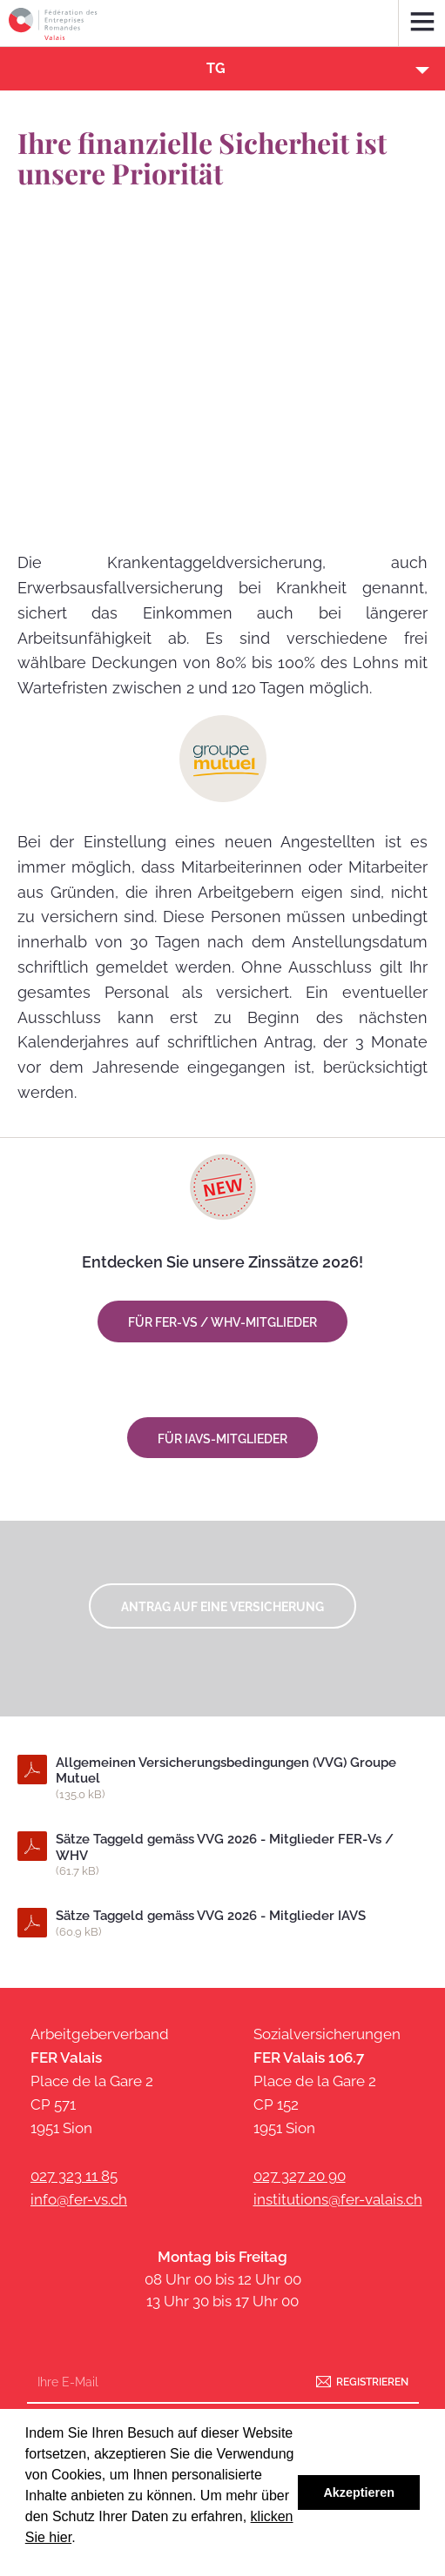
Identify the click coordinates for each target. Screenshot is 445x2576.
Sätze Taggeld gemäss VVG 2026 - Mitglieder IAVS (236, 1924)
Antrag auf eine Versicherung (222, 1607)
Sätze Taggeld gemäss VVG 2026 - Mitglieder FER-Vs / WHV (236, 1855)
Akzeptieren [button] (358, 2492)
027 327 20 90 (299, 2176)
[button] (222, 68)
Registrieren (372, 2381)
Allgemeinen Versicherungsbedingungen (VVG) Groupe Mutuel (236, 1779)
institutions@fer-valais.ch (337, 2199)
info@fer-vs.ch (78, 2199)
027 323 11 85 (74, 2176)
